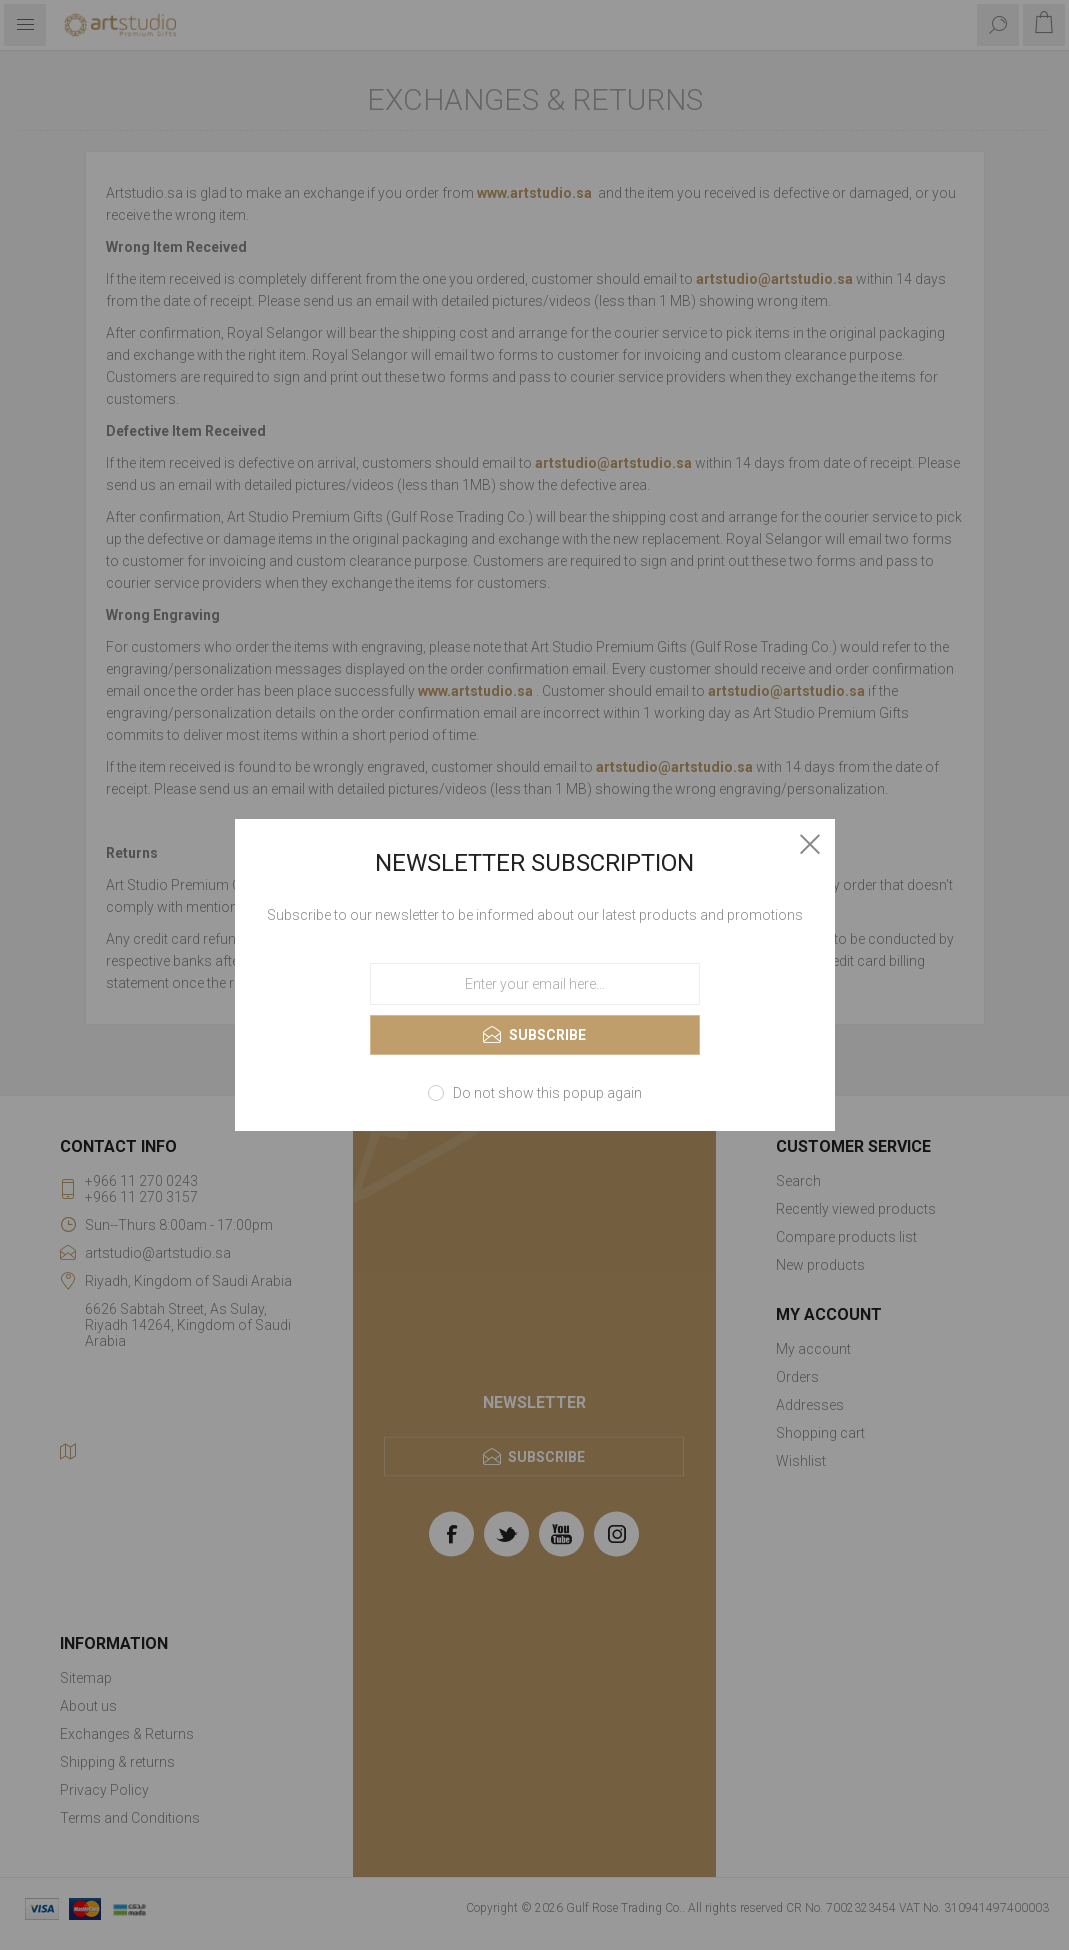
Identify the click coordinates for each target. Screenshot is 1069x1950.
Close (810, 844)
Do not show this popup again (547, 1093)
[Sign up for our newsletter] (535, 984)
